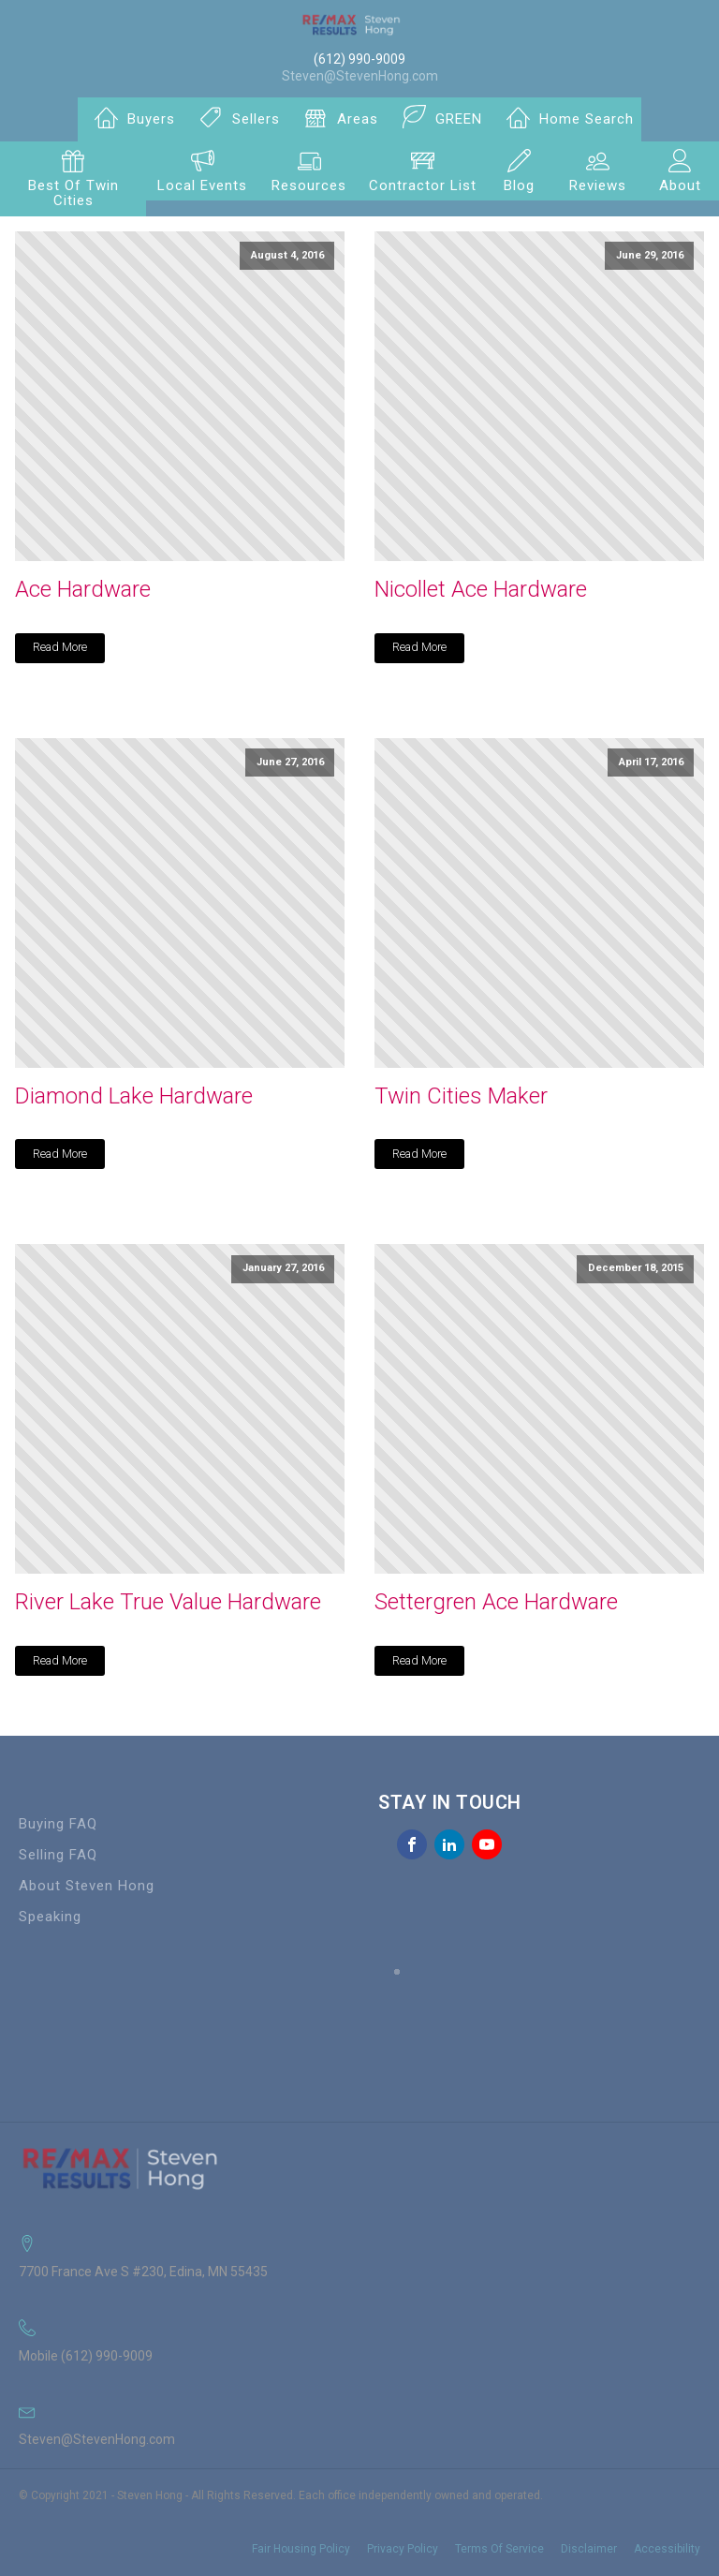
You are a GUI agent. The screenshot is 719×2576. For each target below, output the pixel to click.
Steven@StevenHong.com (360, 75)
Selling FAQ (58, 1854)
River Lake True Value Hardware (168, 1602)
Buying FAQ (58, 1823)
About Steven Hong (86, 1885)
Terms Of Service (499, 2548)
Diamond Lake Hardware (134, 1096)
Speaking (50, 1916)
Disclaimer (589, 2548)
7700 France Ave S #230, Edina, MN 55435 (143, 2271)
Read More (60, 647)
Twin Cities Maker (461, 1096)
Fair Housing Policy (301, 2548)
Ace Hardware (83, 589)
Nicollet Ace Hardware (480, 589)
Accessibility (667, 2548)
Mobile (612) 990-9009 (86, 2355)
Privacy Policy (402, 2548)
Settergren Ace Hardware (496, 1602)
